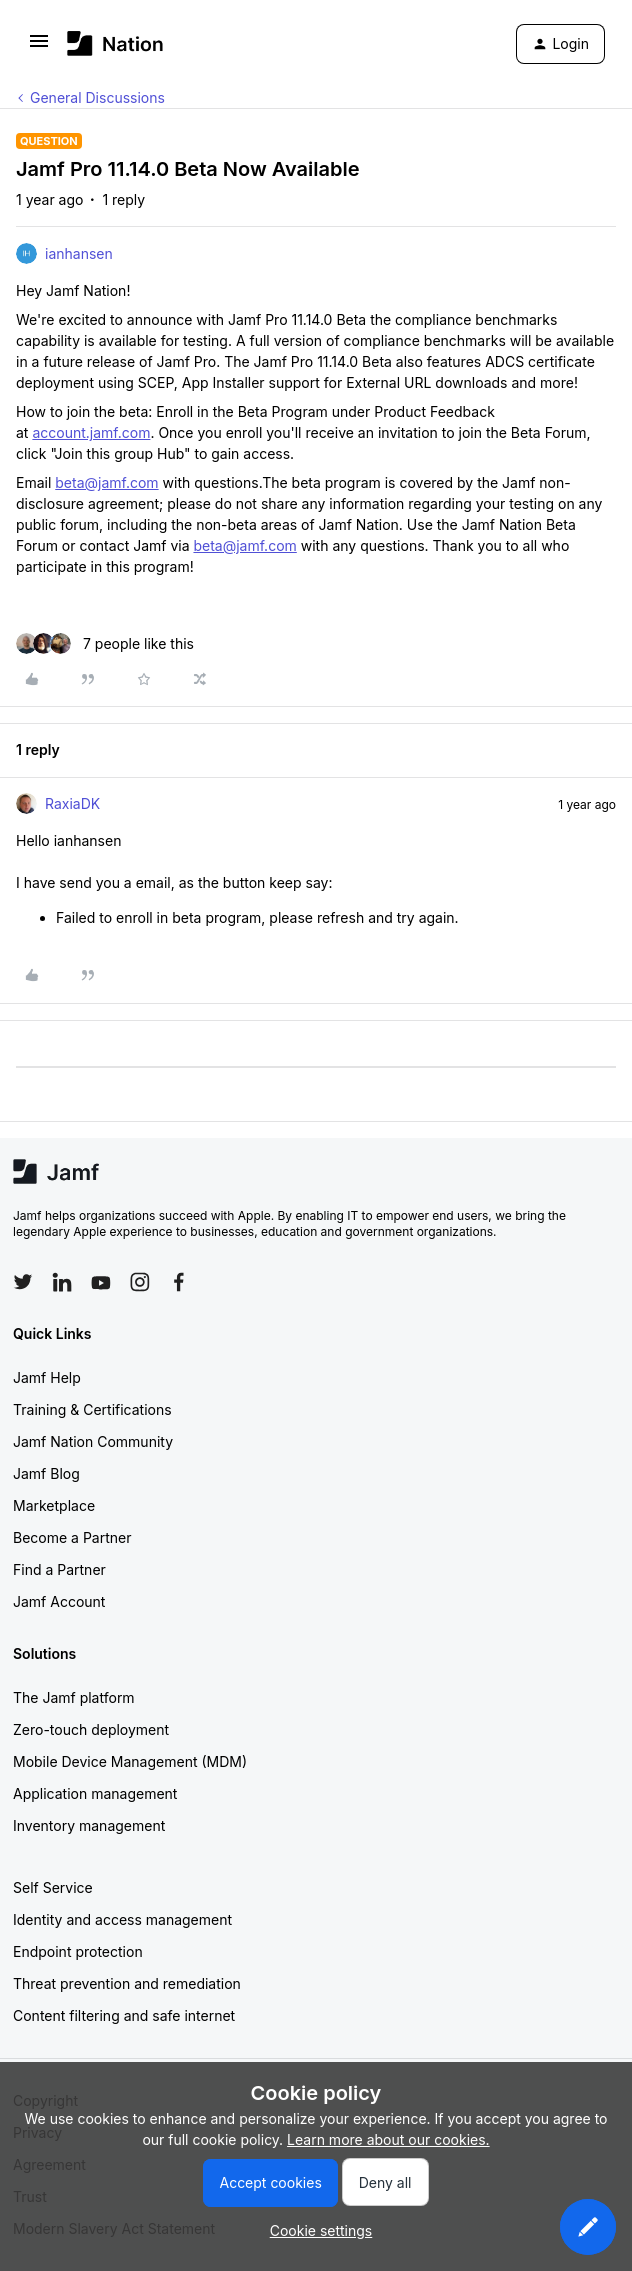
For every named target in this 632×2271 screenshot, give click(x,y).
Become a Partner (72, 1537)
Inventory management (89, 1825)
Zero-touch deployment (91, 1729)
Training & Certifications (92, 1409)
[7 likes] (105, 643)
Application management (95, 1793)
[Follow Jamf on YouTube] (101, 1282)
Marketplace (54, 1505)
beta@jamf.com (106, 482)
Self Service (53, 1887)
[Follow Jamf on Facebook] (179, 1282)
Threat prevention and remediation (127, 1983)
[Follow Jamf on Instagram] (140, 1282)
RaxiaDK (72, 803)
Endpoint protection (78, 1951)
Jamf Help (47, 1377)
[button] (39, 47)
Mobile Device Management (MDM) (130, 1761)
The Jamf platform (74, 1697)
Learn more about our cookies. (388, 2139)
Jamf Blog (46, 1473)
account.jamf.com (91, 432)
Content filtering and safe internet (124, 2015)
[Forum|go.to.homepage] (115, 43)
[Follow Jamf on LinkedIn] (62, 1282)
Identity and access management (122, 1919)
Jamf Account (59, 1601)
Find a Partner (59, 1569)
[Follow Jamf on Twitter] (23, 1282)
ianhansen (79, 253)
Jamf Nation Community (93, 1441)
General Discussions (97, 97)
